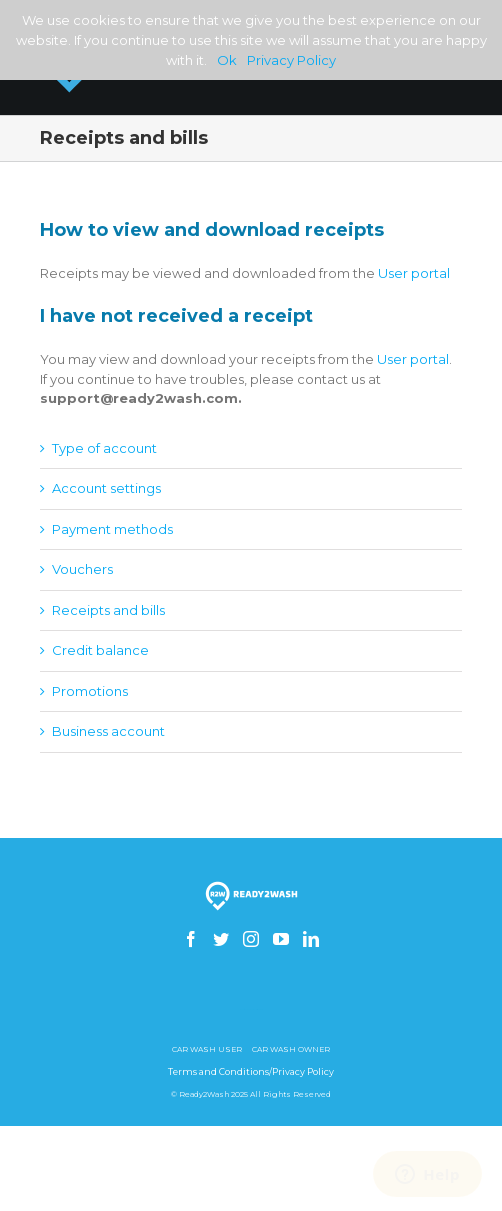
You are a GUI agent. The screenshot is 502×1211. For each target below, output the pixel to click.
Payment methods (112, 529)
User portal (414, 273)
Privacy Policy (291, 60)
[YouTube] (281, 939)
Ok (227, 60)
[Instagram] (251, 939)
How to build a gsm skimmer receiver (251, 1009)
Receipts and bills (108, 610)
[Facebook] (191, 939)
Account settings (106, 488)
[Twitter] (221, 939)
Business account (108, 731)
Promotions (90, 691)
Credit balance (100, 650)
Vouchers (82, 569)
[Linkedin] (311, 939)
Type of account (104, 448)
